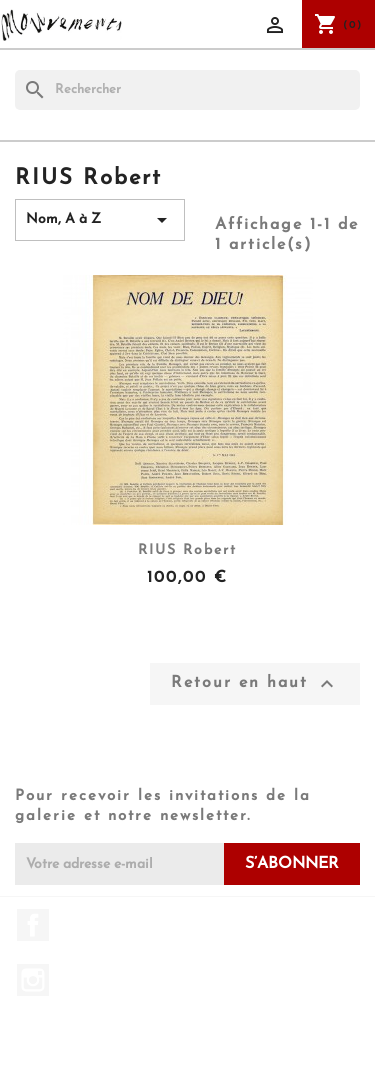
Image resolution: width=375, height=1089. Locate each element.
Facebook (33, 925)
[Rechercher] (187, 90)
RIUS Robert (187, 550)
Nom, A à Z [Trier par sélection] (100, 220)
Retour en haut (255, 684)
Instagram (33, 980)
